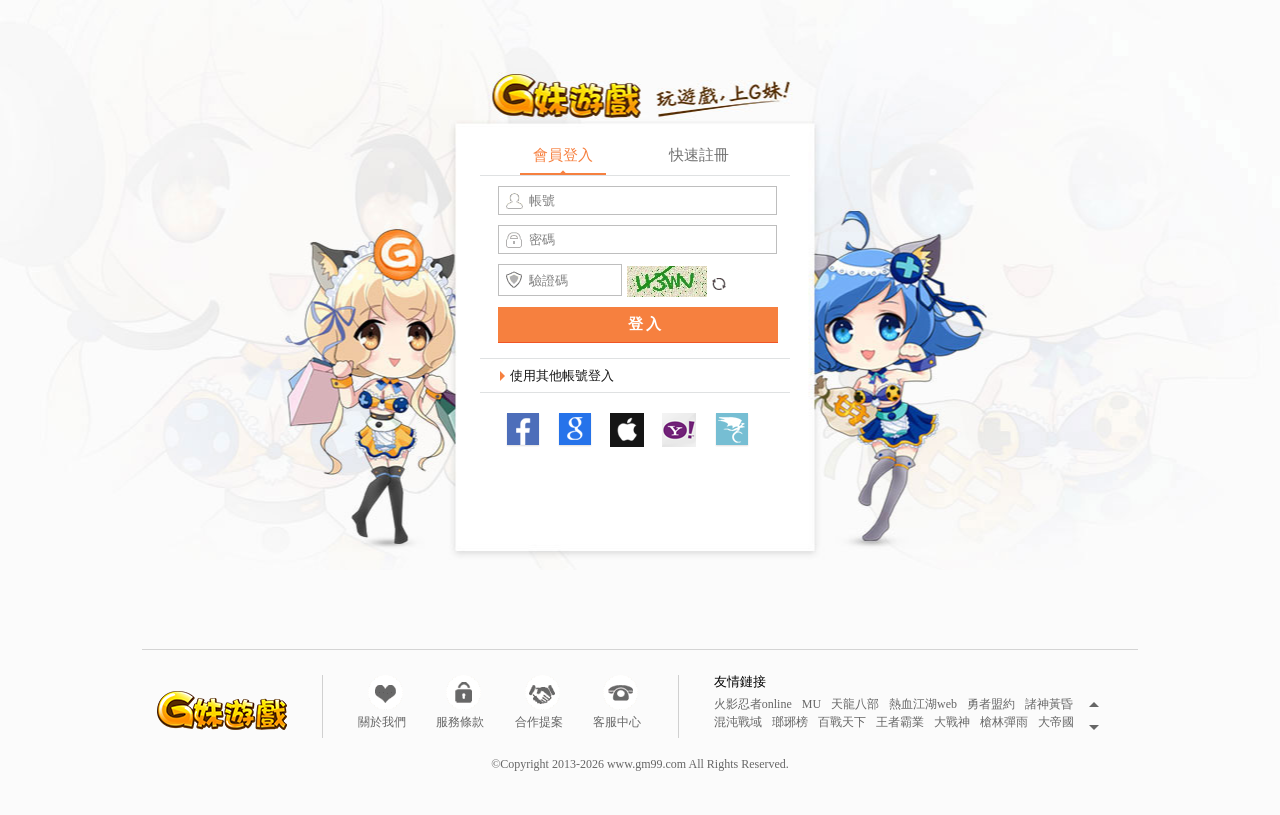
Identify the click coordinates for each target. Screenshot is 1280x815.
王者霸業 (900, 722)
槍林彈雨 (1004, 722)
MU (811, 704)
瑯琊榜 (790, 722)
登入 (646, 324)
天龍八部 (855, 704)
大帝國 (1056, 722)
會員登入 (563, 155)
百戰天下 (842, 722)
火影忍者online (753, 704)
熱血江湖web (923, 704)
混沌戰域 (738, 722)
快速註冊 (699, 155)
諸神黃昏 (1049, 704)
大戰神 (952, 722)
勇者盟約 (991, 704)
